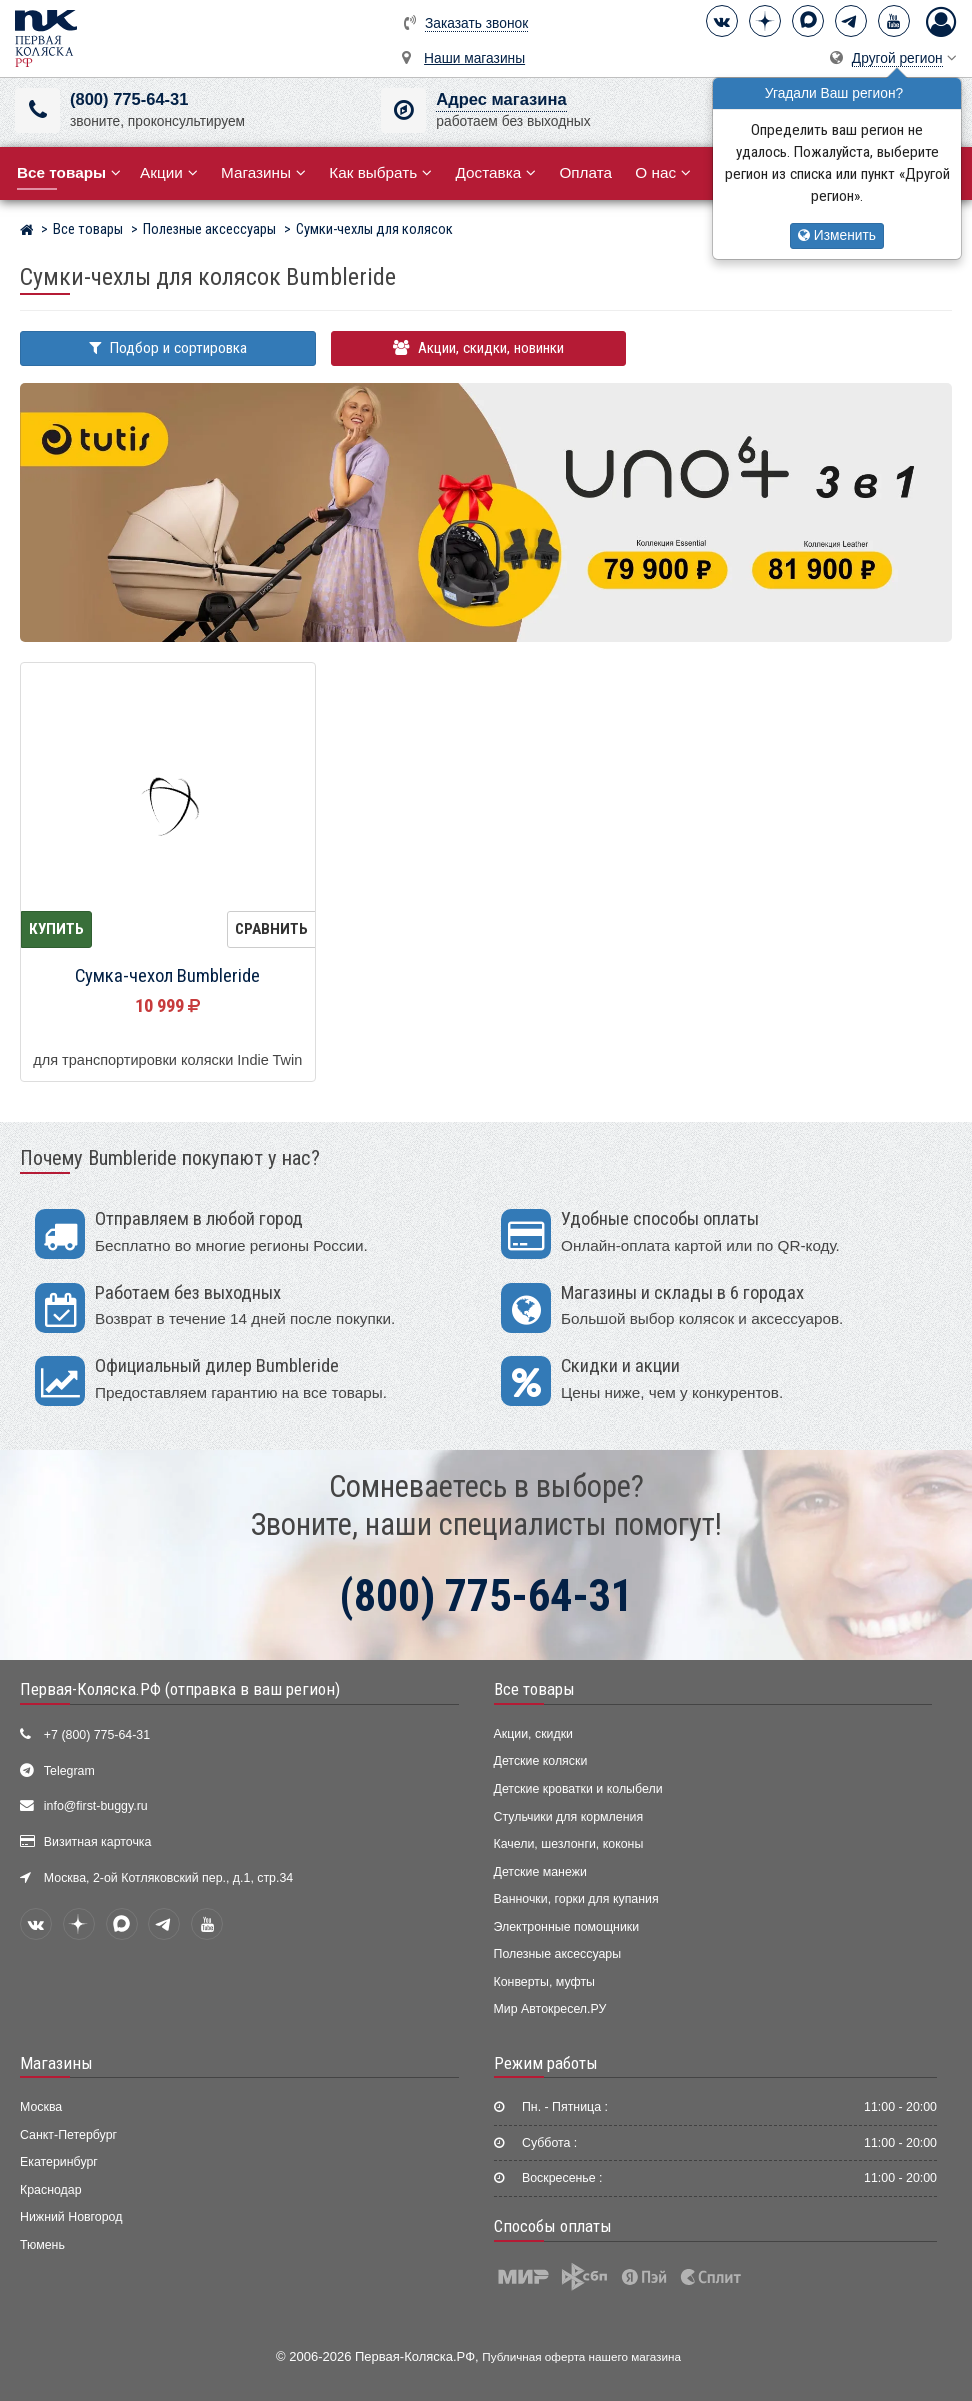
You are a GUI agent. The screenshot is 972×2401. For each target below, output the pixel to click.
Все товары (534, 1689)
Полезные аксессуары (558, 1954)
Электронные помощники (567, 1927)
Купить (56, 929)
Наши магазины (474, 58)
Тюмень (42, 2245)
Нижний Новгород (71, 2217)
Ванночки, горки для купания (576, 1899)
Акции (169, 172)
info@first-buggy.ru (96, 1806)
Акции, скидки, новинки (478, 348)
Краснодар (51, 2190)
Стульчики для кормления (569, 1817)
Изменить (837, 235)
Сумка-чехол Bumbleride (167, 976)
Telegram (69, 1771)
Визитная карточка (98, 1842)
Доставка (495, 172)
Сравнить (271, 929)
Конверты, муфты (544, 1982)
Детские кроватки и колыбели (578, 1789)
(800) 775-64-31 (129, 99)
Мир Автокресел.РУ (550, 2009)
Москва (41, 2107)
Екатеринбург (59, 2162)
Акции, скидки (534, 1734)
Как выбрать (380, 172)
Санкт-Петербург (68, 2135)
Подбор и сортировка (168, 348)
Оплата (585, 172)
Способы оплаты (553, 2226)
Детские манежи (540, 1872)
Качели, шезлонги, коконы (569, 1844)
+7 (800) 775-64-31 (97, 1735)
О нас (663, 172)
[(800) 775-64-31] (37, 110)
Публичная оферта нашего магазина (581, 2356)
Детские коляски (541, 1761)
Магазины (263, 172)
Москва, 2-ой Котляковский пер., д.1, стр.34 (168, 1878)
